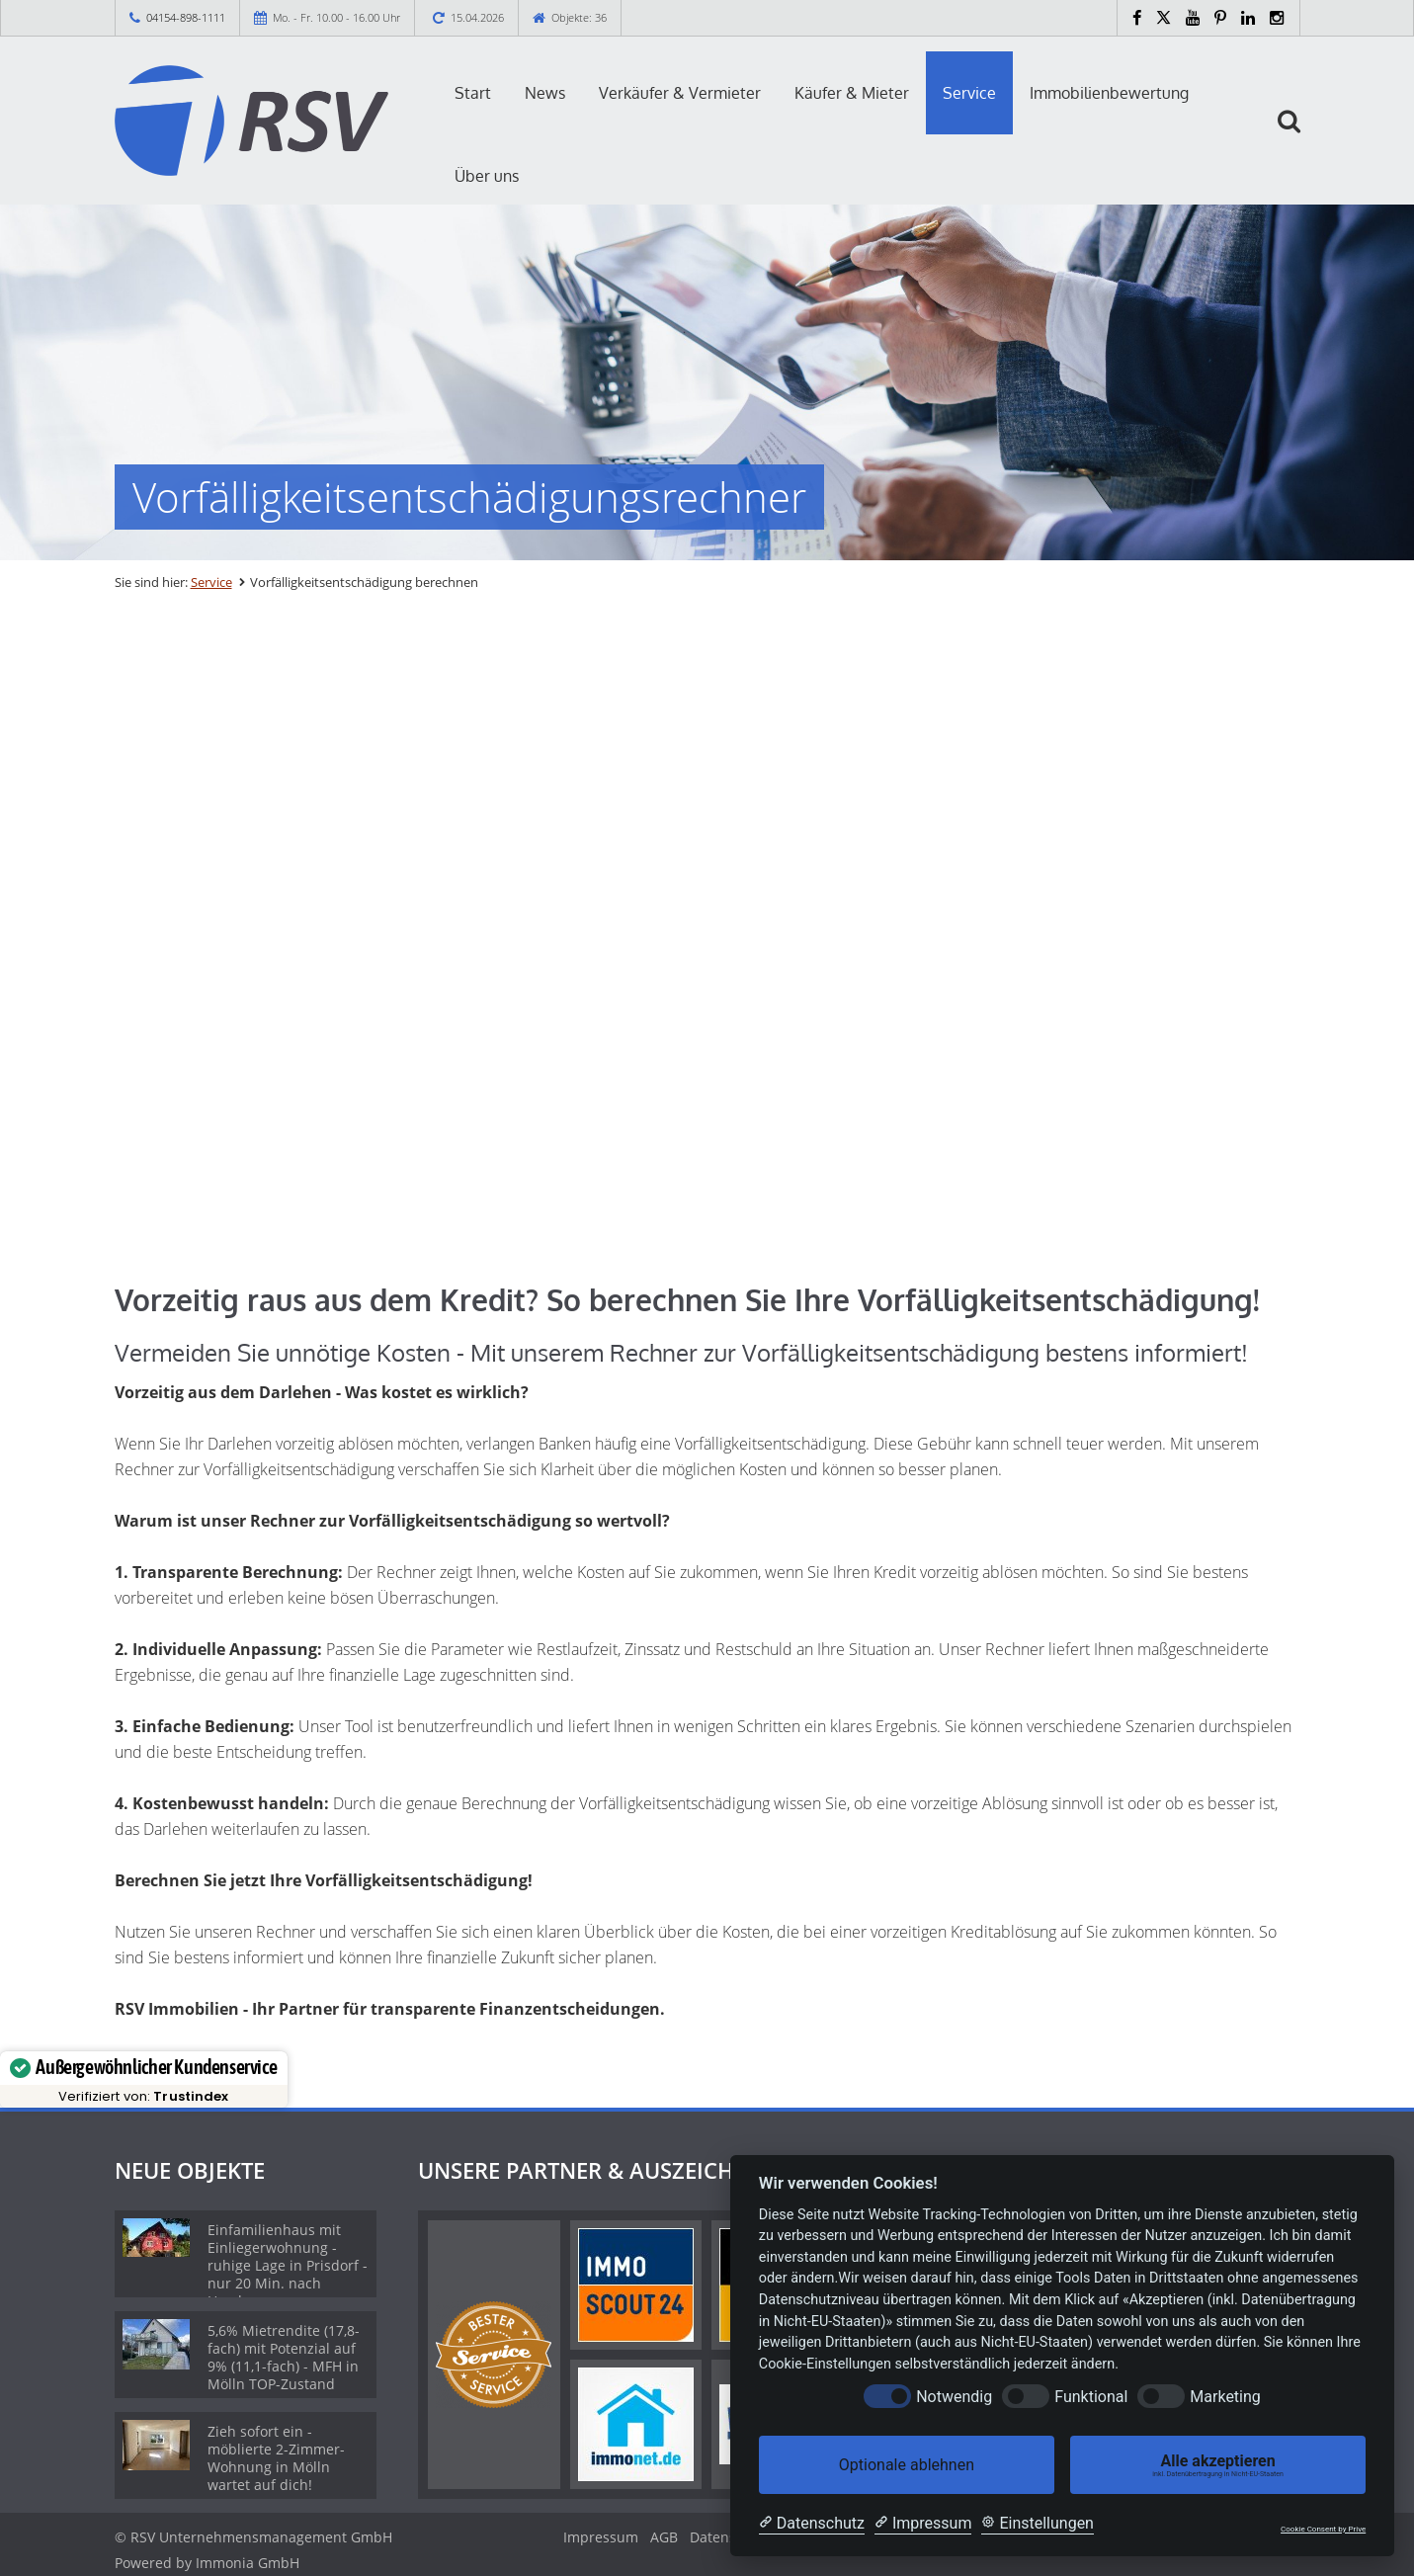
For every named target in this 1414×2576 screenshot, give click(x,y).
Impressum (600, 2537)
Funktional (1090, 2396)
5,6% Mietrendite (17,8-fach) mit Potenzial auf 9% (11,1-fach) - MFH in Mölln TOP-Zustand (284, 2357)
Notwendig (954, 2396)
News (545, 93)
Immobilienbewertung (1109, 93)
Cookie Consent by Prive (1323, 2529)
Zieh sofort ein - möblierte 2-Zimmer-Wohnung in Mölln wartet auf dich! (276, 2458)
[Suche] (1297, 135)
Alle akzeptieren (1218, 2465)
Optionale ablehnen (906, 2464)
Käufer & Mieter (851, 93)
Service (969, 93)
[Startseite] (252, 120)
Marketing (1225, 2396)
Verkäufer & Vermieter (680, 93)
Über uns (487, 176)
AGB (664, 2537)
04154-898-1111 (185, 17)
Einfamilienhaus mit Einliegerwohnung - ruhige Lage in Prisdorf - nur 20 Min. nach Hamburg (288, 2265)
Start (473, 93)
